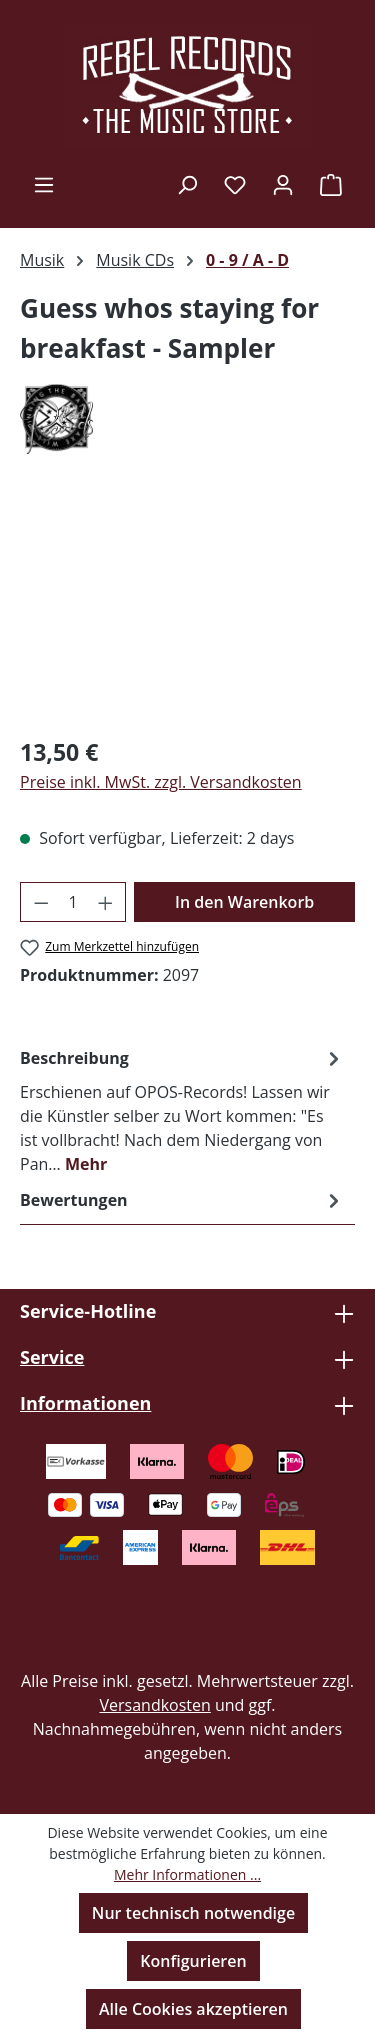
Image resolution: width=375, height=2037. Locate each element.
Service (52, 1357)
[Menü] (44, 184)
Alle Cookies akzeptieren (193, 2009)
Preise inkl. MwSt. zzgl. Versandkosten (161, 782)
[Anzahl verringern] (41, 902)
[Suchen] (187, 184)
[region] (187, 606)
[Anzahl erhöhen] (106, 902)
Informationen (85, 1403)
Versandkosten (154, 1705)
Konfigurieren (193, 1961)
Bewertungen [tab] (182, 1200)
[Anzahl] (73, 902)
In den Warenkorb (244, 902)
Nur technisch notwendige (193, 1913)
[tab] (182, 1110)
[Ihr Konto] (283, 184)
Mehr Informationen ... (187, 1874)
